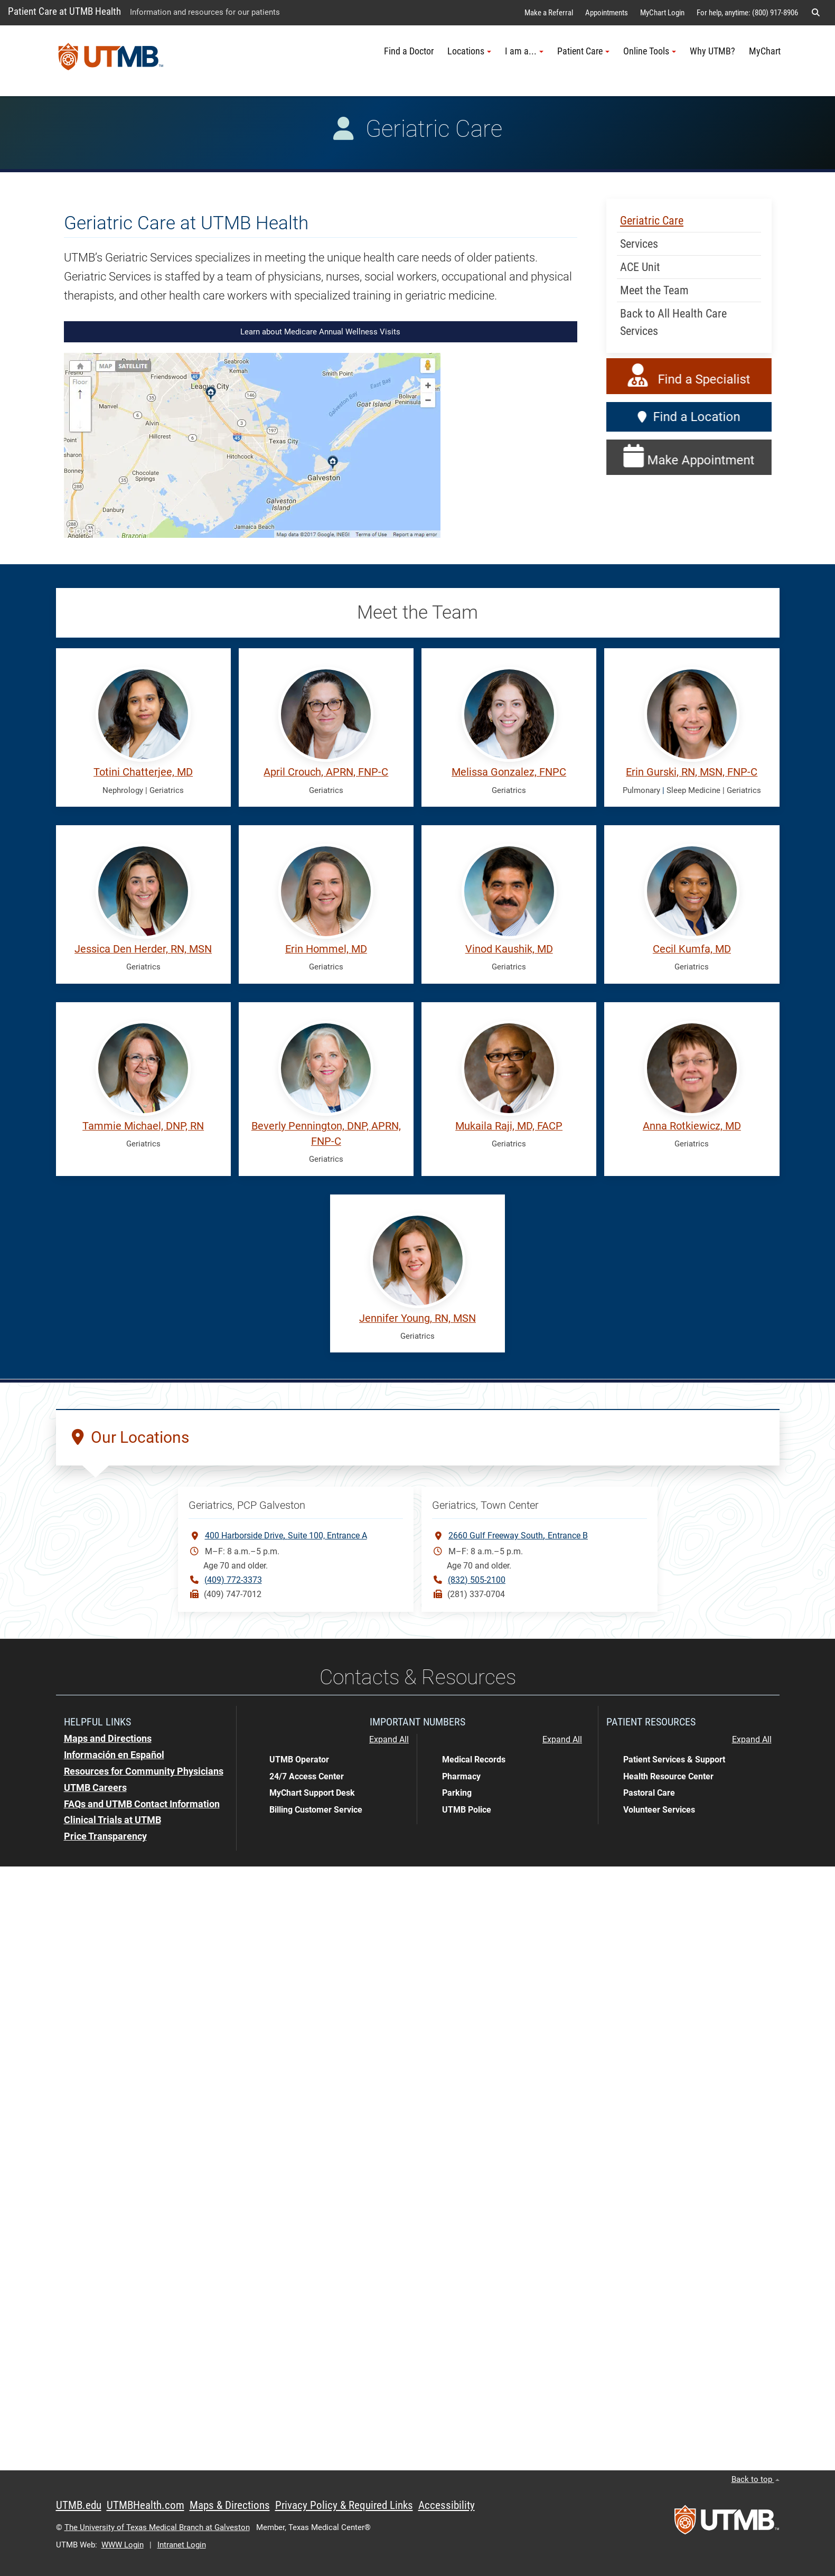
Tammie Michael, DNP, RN (143, 1126)
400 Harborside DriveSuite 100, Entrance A (286, 1535)
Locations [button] (469, 51)
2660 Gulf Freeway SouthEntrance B (518, 1535)
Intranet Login (181, 2545)
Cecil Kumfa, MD (692, 949)
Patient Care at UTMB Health (64, 11)
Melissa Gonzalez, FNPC (509, 772)
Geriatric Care (651, 220)
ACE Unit (640, 267)
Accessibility (446, 2505)
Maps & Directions (230, 2505)
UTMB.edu (78, 2505)
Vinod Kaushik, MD (509, 949)
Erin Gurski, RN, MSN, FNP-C (691, 772)
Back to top (755, 2479)
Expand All (389, 1739)
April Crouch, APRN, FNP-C (326, 772)
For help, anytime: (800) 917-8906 (747, 12)
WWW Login (122, 2545)
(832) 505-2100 (476, 1580)
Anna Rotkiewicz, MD (692, 1126)
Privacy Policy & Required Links (344, 2505)
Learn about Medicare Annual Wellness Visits (320, 332)
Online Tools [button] (649, 51)
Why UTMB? (712, 51)
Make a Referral (548, 12)
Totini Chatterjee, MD (143, 772)
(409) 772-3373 (233, 1580)
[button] (815, 12)
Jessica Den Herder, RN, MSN (143, 949)
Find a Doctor (409, 51)
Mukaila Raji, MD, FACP (508, 1126)
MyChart (765, 51)
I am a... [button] (524, 51)
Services (639, 243)
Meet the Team (654, 290)
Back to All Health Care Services (673, 322)
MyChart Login (662, 12)
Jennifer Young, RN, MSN (417, 1318)
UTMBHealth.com (145, 2505)
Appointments (606, 12)
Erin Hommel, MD (326, 949)
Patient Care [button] (583, 51)
